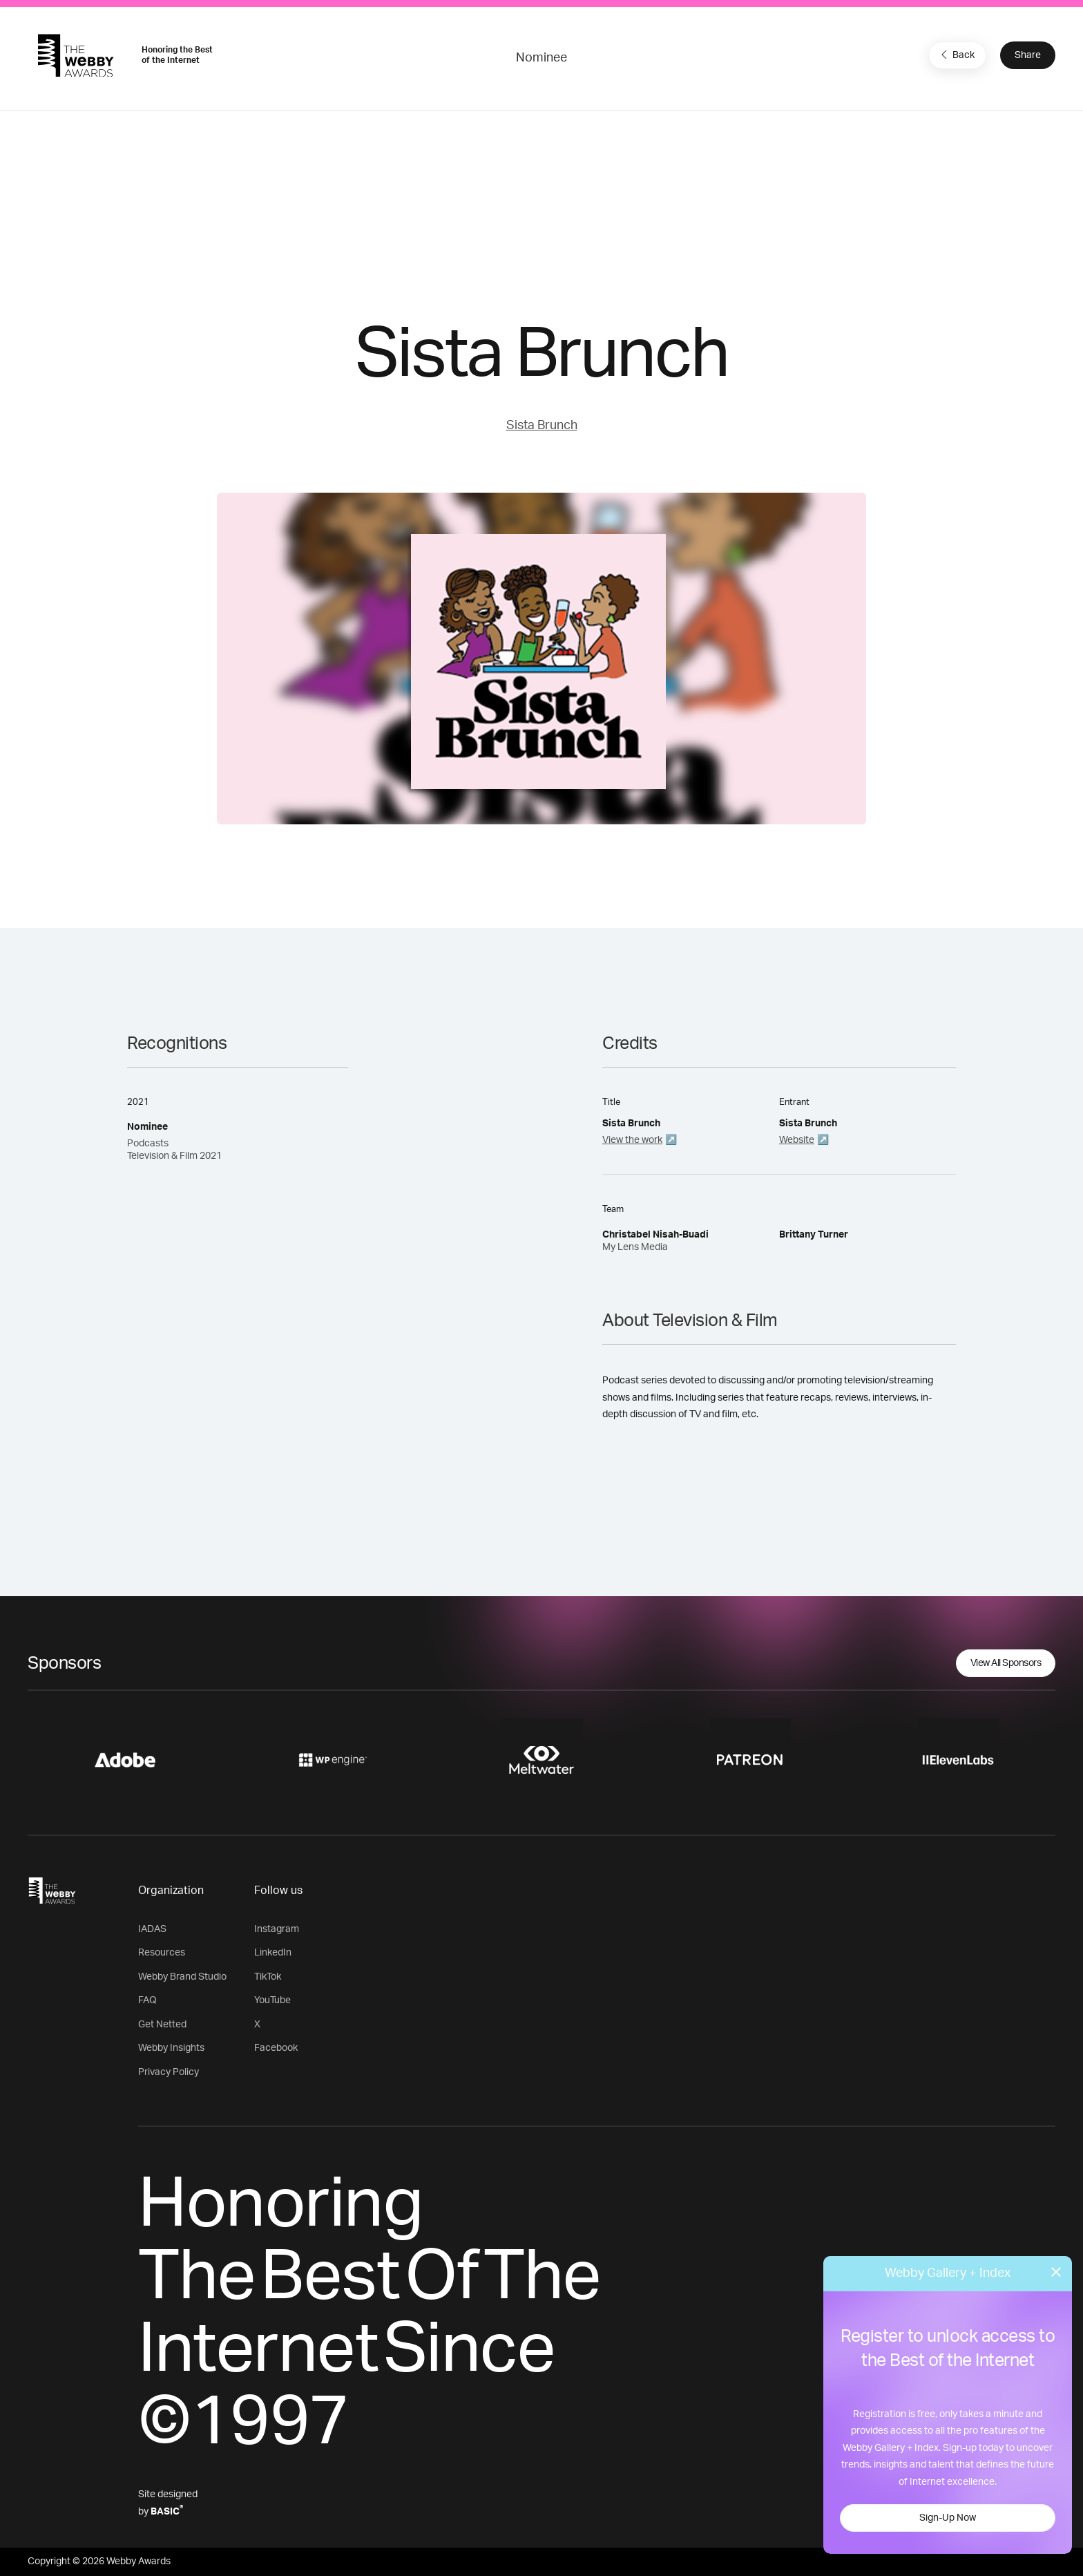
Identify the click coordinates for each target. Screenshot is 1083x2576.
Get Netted (162, 2024)
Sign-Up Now (947, 2518)
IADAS (152, 1929)
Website (796, 1140)
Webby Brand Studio (182, 1977)
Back (956, 54)
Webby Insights (171, 2048)
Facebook (276, 2048)
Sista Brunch (541, 425)
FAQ (147, 2000)
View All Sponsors (1006, 1663)
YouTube (272, 2000)
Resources (161, 1953)
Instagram (276, 1929)
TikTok (267, 1977)
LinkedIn (272, 1953)
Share (1028, 55)
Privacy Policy (168, 2072)
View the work (632, 1140)
